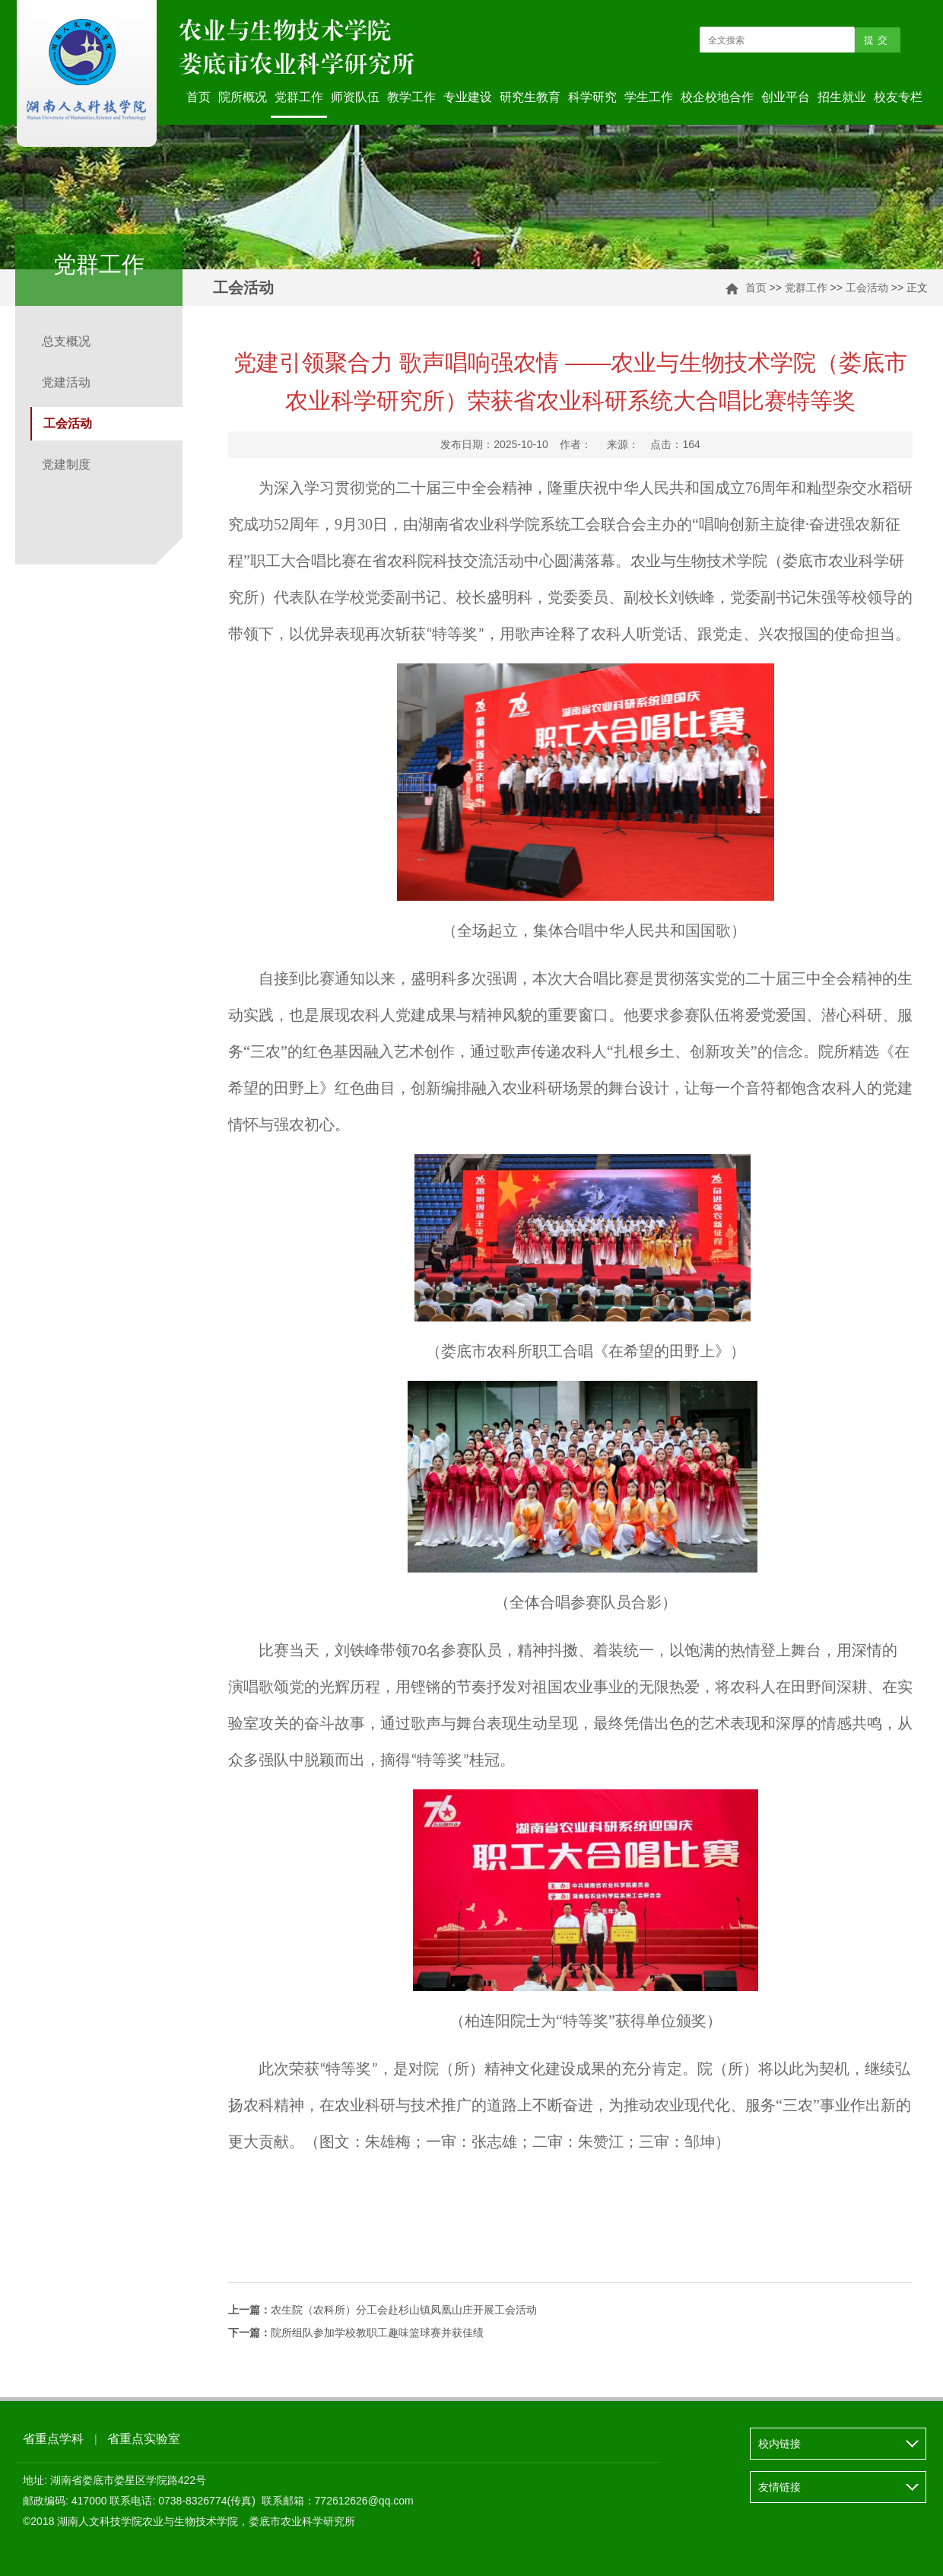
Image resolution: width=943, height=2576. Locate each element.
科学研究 (592, 97)
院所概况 (242, 97)
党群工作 (299, 97)
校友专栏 (898, 97)
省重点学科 (53, 2438)
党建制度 (66, 464)
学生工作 (648, 97)
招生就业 (842, 97)
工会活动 (867, 287)
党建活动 (66, 382)
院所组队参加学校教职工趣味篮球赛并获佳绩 (356, 2332)
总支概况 (66, 341)
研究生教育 (530, 97)
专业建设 (467, 97)
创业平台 (785, 97)
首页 (198, 97)
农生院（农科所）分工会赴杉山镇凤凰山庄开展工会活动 (382, 2310)
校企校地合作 (717, 97)
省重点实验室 (143, 2438)
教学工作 (411, 97)
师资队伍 (355, 97)
